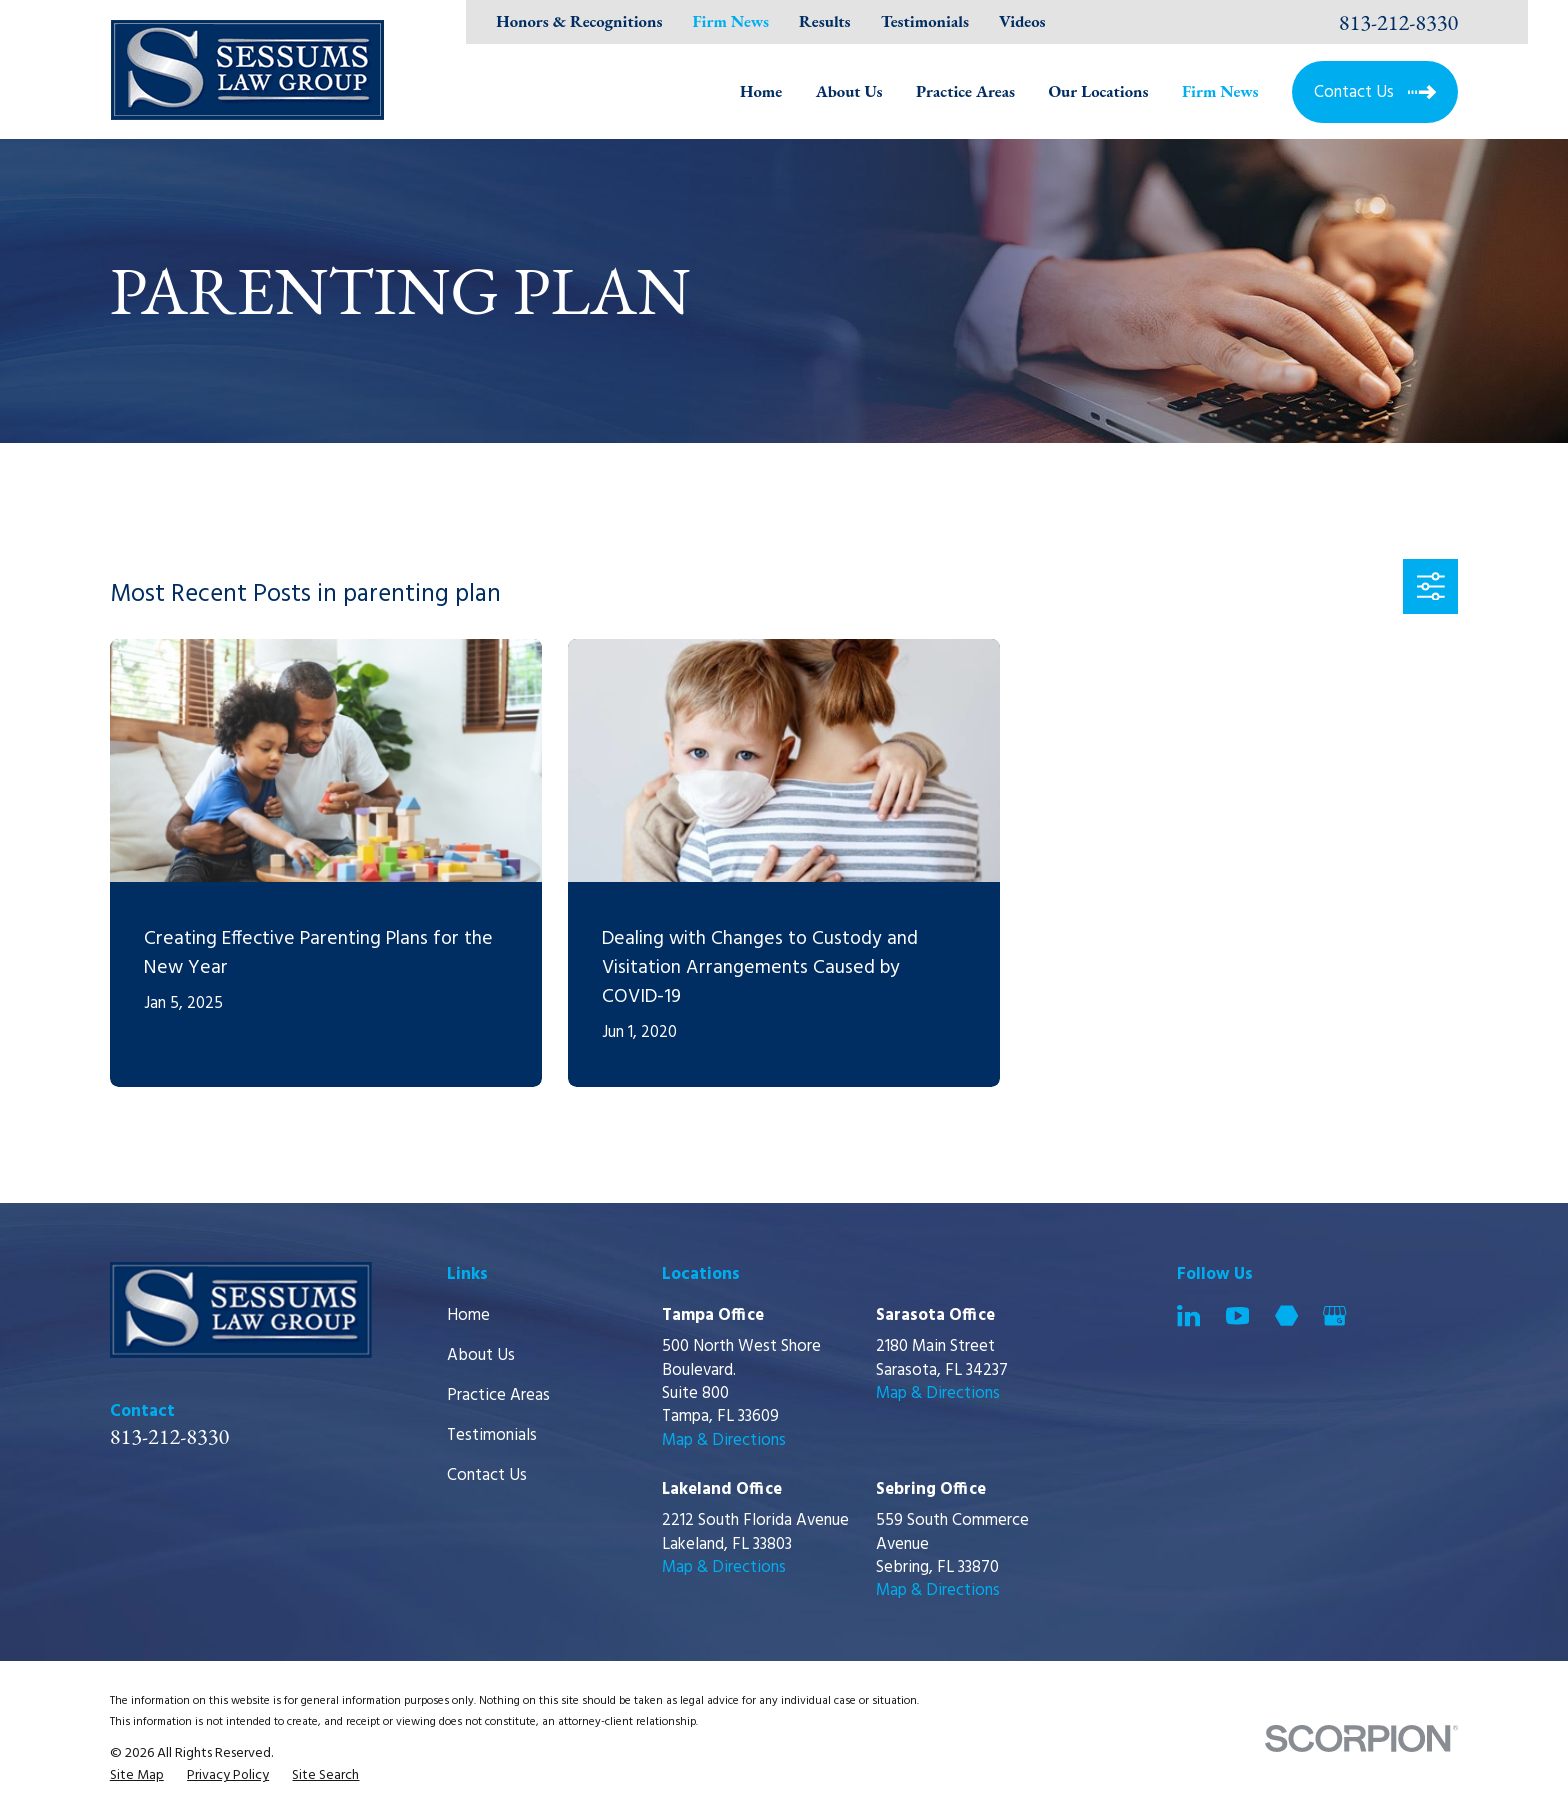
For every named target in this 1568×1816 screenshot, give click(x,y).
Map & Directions (724, 1440)
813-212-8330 (1399, 22)
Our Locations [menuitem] (1098, 91)
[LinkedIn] (1188, 1315)
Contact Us (487, 1475)
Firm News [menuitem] (1220, 91)
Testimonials (925, 21)
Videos (1022, 21)
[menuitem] (137, 1775)
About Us (481, 1355)
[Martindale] (1286, 1315)
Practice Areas (498, 1395)
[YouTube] (1237, 1315)
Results (825, 21)
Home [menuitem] (761, 91)
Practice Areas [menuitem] (965, 91)
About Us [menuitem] (849, 91)
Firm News (730, 21)
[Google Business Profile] (1334, 1315)
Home (468, 1315)
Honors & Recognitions (579, 21)
